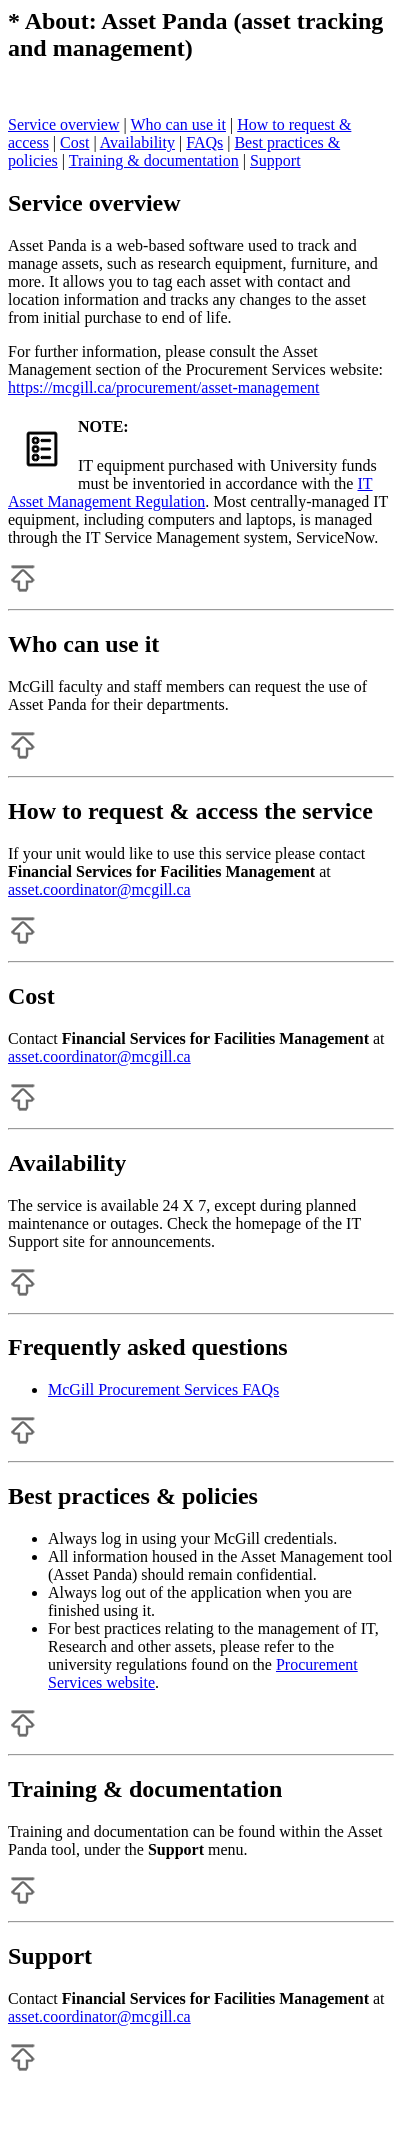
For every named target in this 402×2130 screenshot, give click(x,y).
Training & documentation (154, 160)
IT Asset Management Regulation (190, 492)
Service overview (64, 124)
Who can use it (178, 124)
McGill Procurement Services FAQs (163, 1389)
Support (275, 160)
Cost (74, 142)
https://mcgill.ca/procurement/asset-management (163, 387)
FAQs (204, 142)
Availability (137, 142)
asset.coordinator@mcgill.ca (99, 889)
